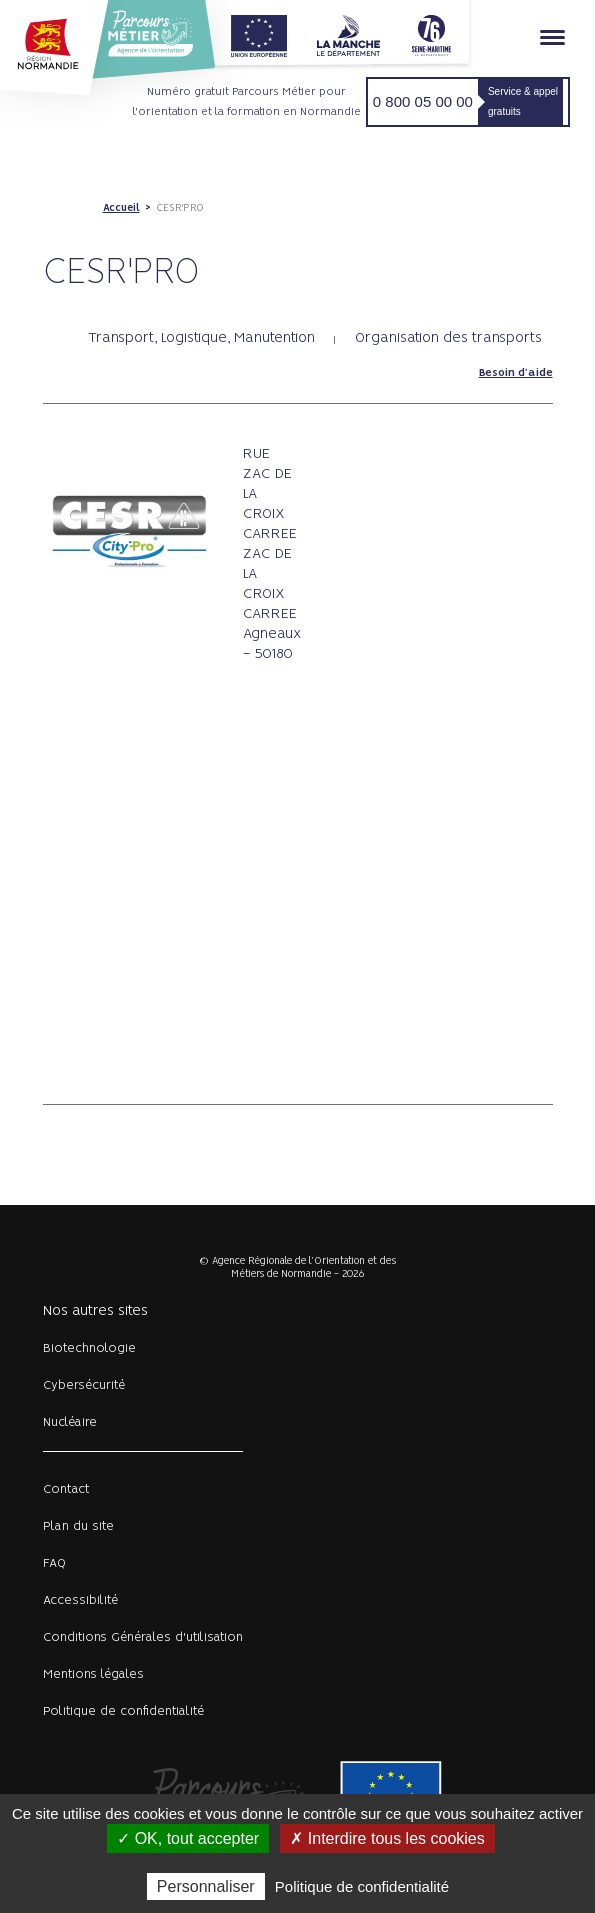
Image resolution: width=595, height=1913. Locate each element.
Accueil (121, 208)
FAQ (54, 1563)
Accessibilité (80, 1600)
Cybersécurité (84, 1385)
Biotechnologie (89, 1348)
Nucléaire (70, 1422)
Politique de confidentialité (123, 1711)
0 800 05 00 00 (423, 101)
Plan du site (78, 1526)
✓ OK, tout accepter (188, 1838)
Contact (66, 1489)
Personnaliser (206, 1886)
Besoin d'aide (516, 373)
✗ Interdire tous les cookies (387, 1838)
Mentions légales (93, 1674)
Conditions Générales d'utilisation (143, 1637)
